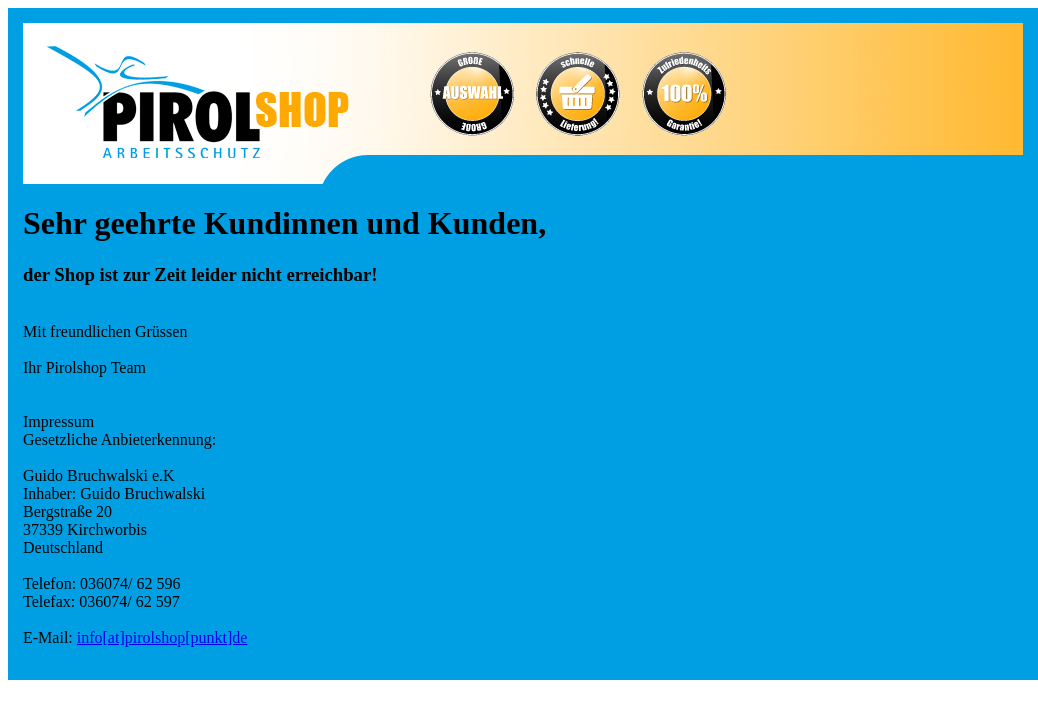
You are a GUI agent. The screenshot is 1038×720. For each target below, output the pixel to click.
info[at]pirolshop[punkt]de (162, 637)
